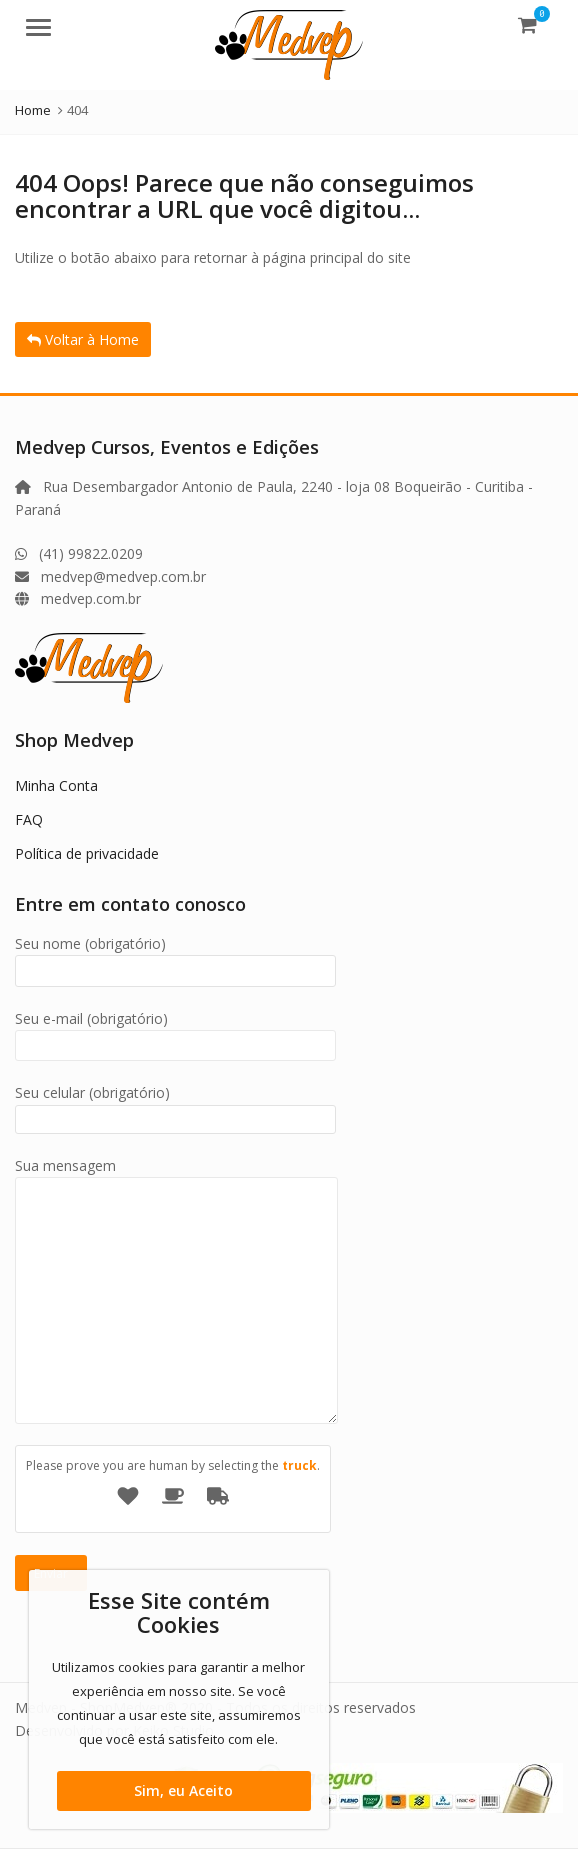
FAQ (29, 819)
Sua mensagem (176, 1176)
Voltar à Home (83, 339)
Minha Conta (56, 785)
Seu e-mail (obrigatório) (175, 1032)
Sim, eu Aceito (183, 1790)
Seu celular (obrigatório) (175, 1105)
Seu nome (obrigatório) (175, 957)
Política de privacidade (87, 853)
